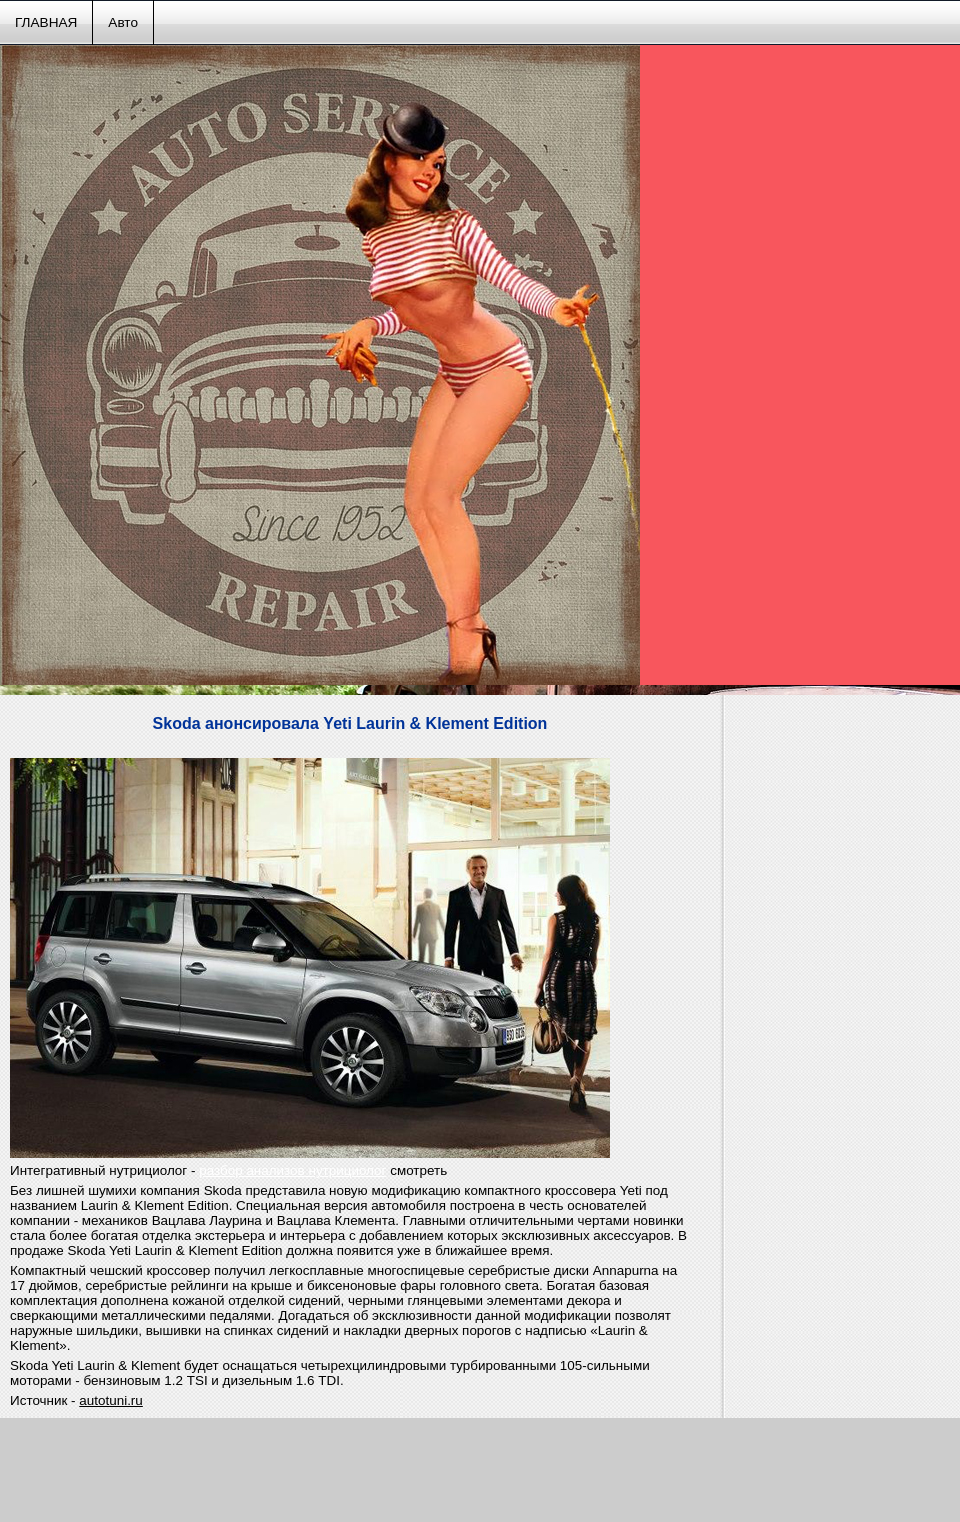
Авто (123, 22)
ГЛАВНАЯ (46, 22)
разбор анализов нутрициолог (292, 1170)
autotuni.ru (111, 1400)
